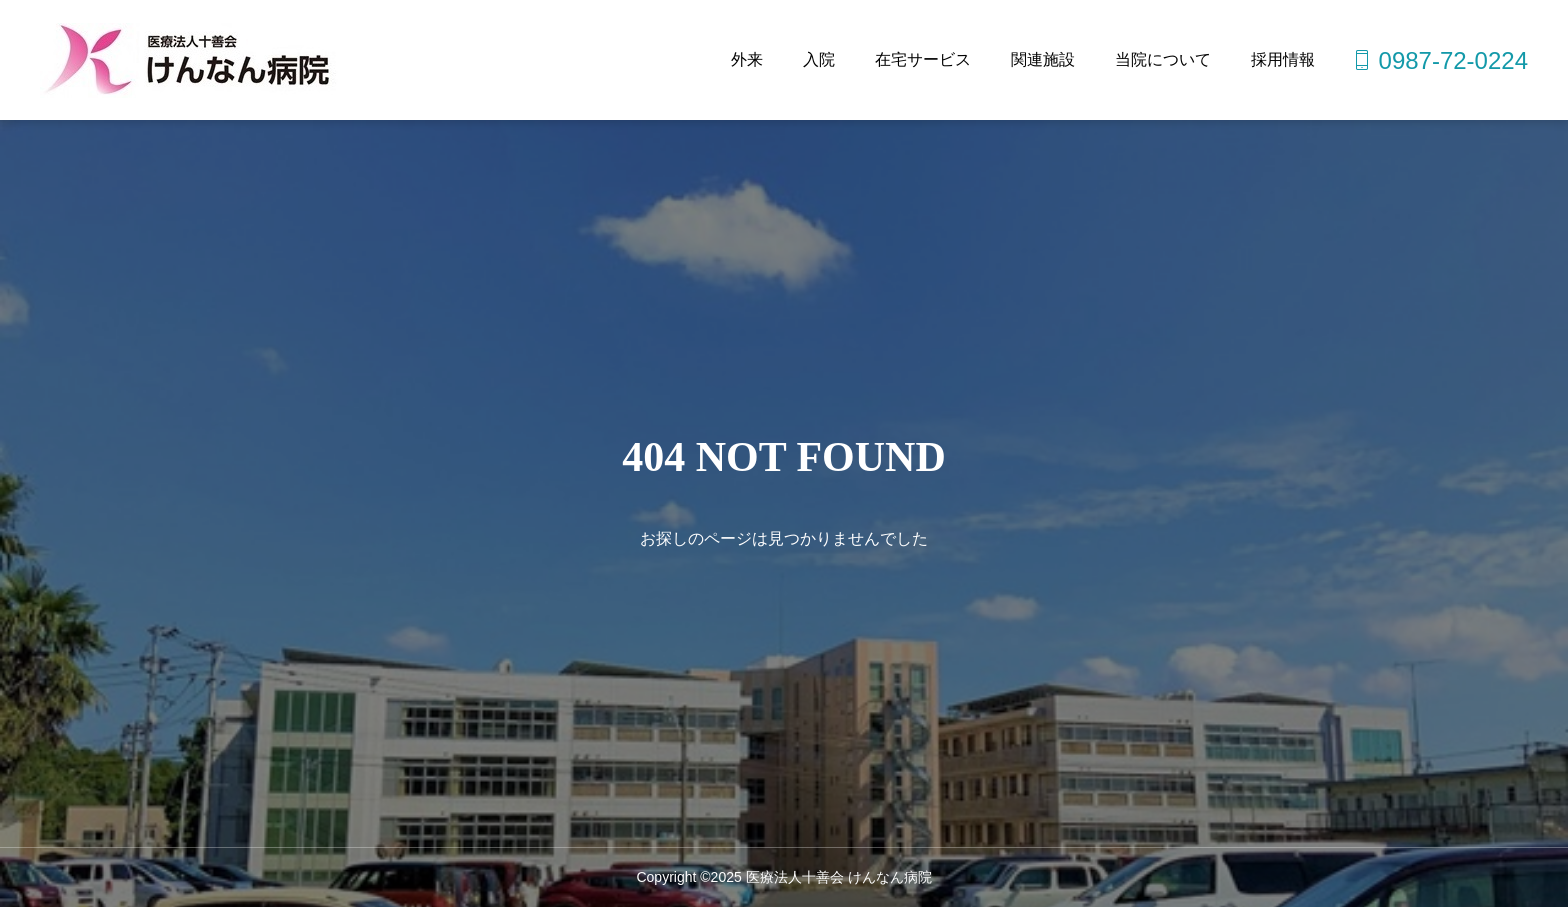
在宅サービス (923, 59)
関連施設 (1043, 59)
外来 (747, 59)
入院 (819, 59)
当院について (1163, 59)
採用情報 (1283, 59)
